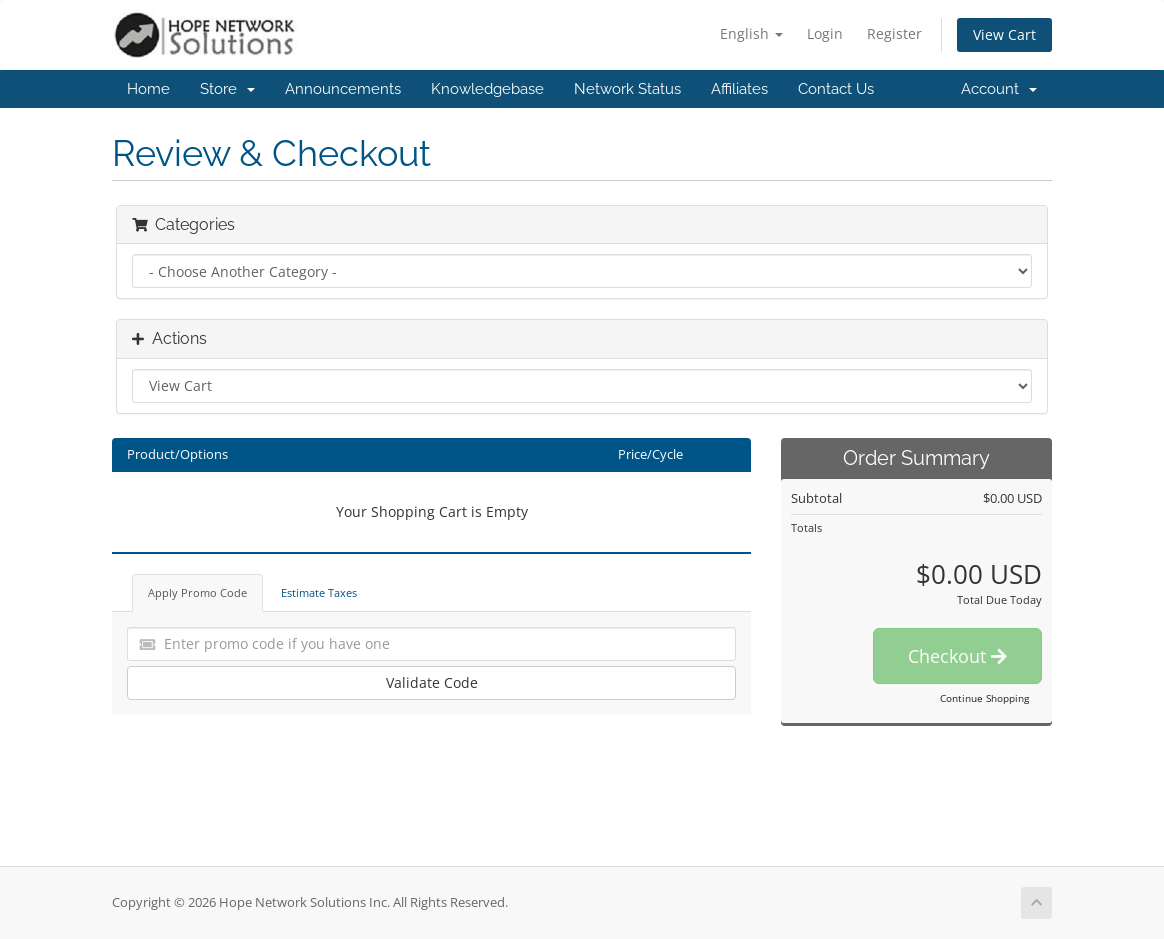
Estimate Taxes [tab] (319, 592)
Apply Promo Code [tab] (197, 592)
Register (894, 33)
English (751, 33)
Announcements (343, 89)
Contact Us (836, 89)
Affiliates (739, 89)
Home (148, 89)
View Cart (1004, 34)
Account (999, 89)
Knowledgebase (487, 89)
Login (825, 33)
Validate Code (432, 682)
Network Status (627, 89)
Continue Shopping (984, 698)
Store (227, 89)
